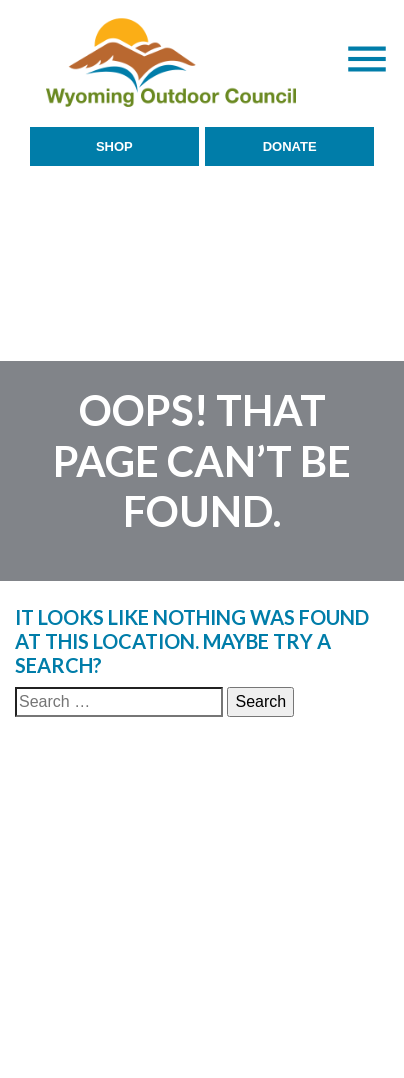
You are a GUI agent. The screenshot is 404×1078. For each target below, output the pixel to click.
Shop (114, 146)
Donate (290, 146)
